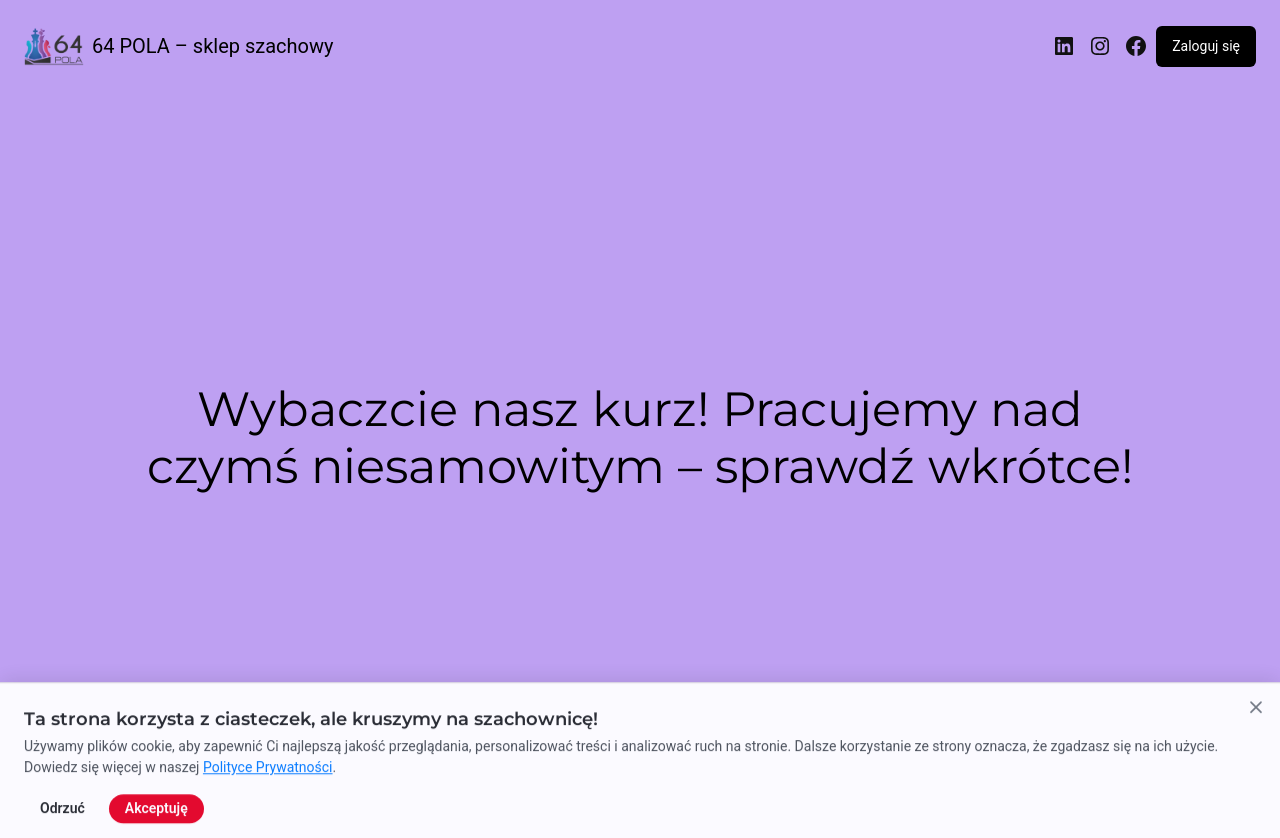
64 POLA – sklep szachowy (213, 46)
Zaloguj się (1206, 46)
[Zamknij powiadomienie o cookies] (1256, 796)
